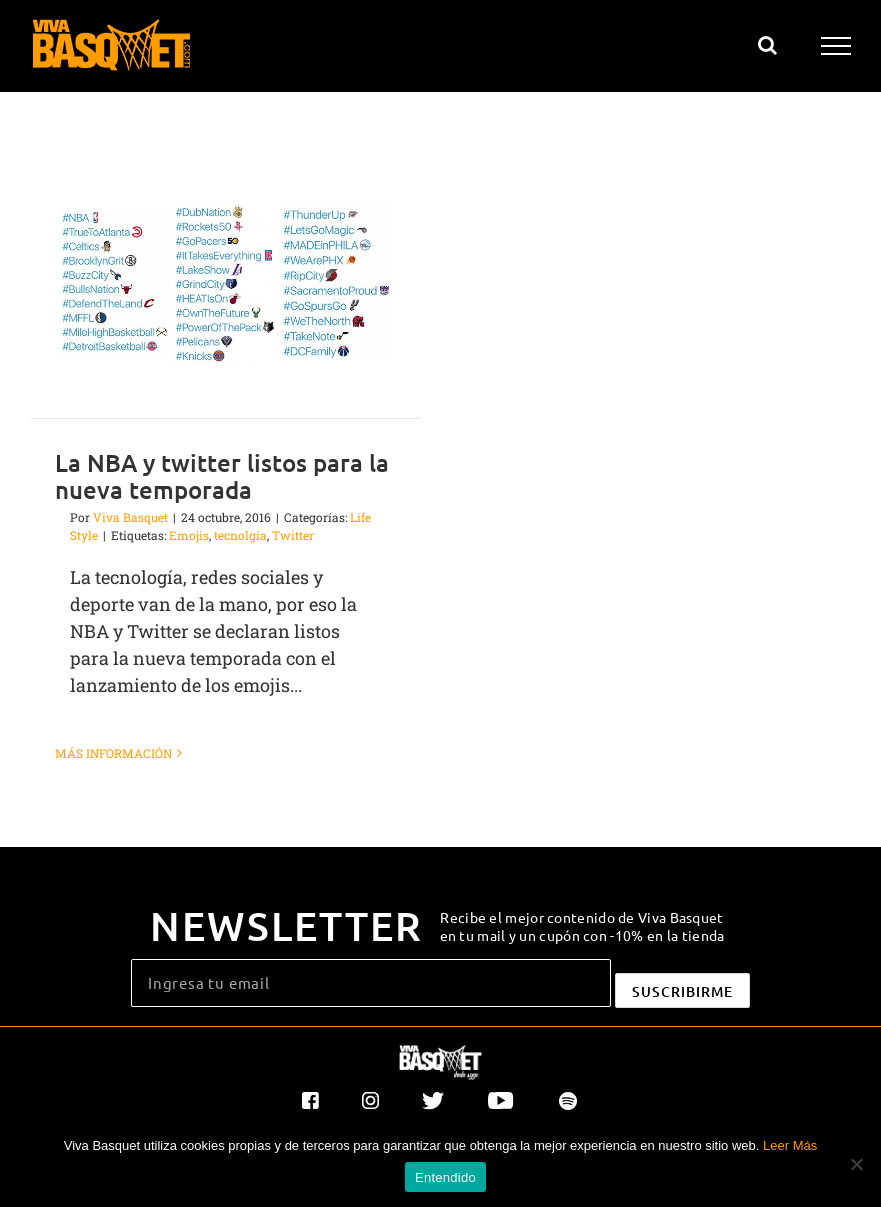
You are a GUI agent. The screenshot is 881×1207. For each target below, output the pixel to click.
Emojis (189, 535)
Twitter (293, 535)
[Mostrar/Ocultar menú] (836, 46)
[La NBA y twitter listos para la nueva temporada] (225, 282)
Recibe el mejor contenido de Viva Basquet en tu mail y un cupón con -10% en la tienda (582, 926)
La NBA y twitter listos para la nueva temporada (222, 476)
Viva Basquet (130, 517)
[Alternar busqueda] (767, 45)
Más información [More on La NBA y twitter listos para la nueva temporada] (113, 753)
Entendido (445, 1177)
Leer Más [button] (790, 1145)
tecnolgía (240, 535)
